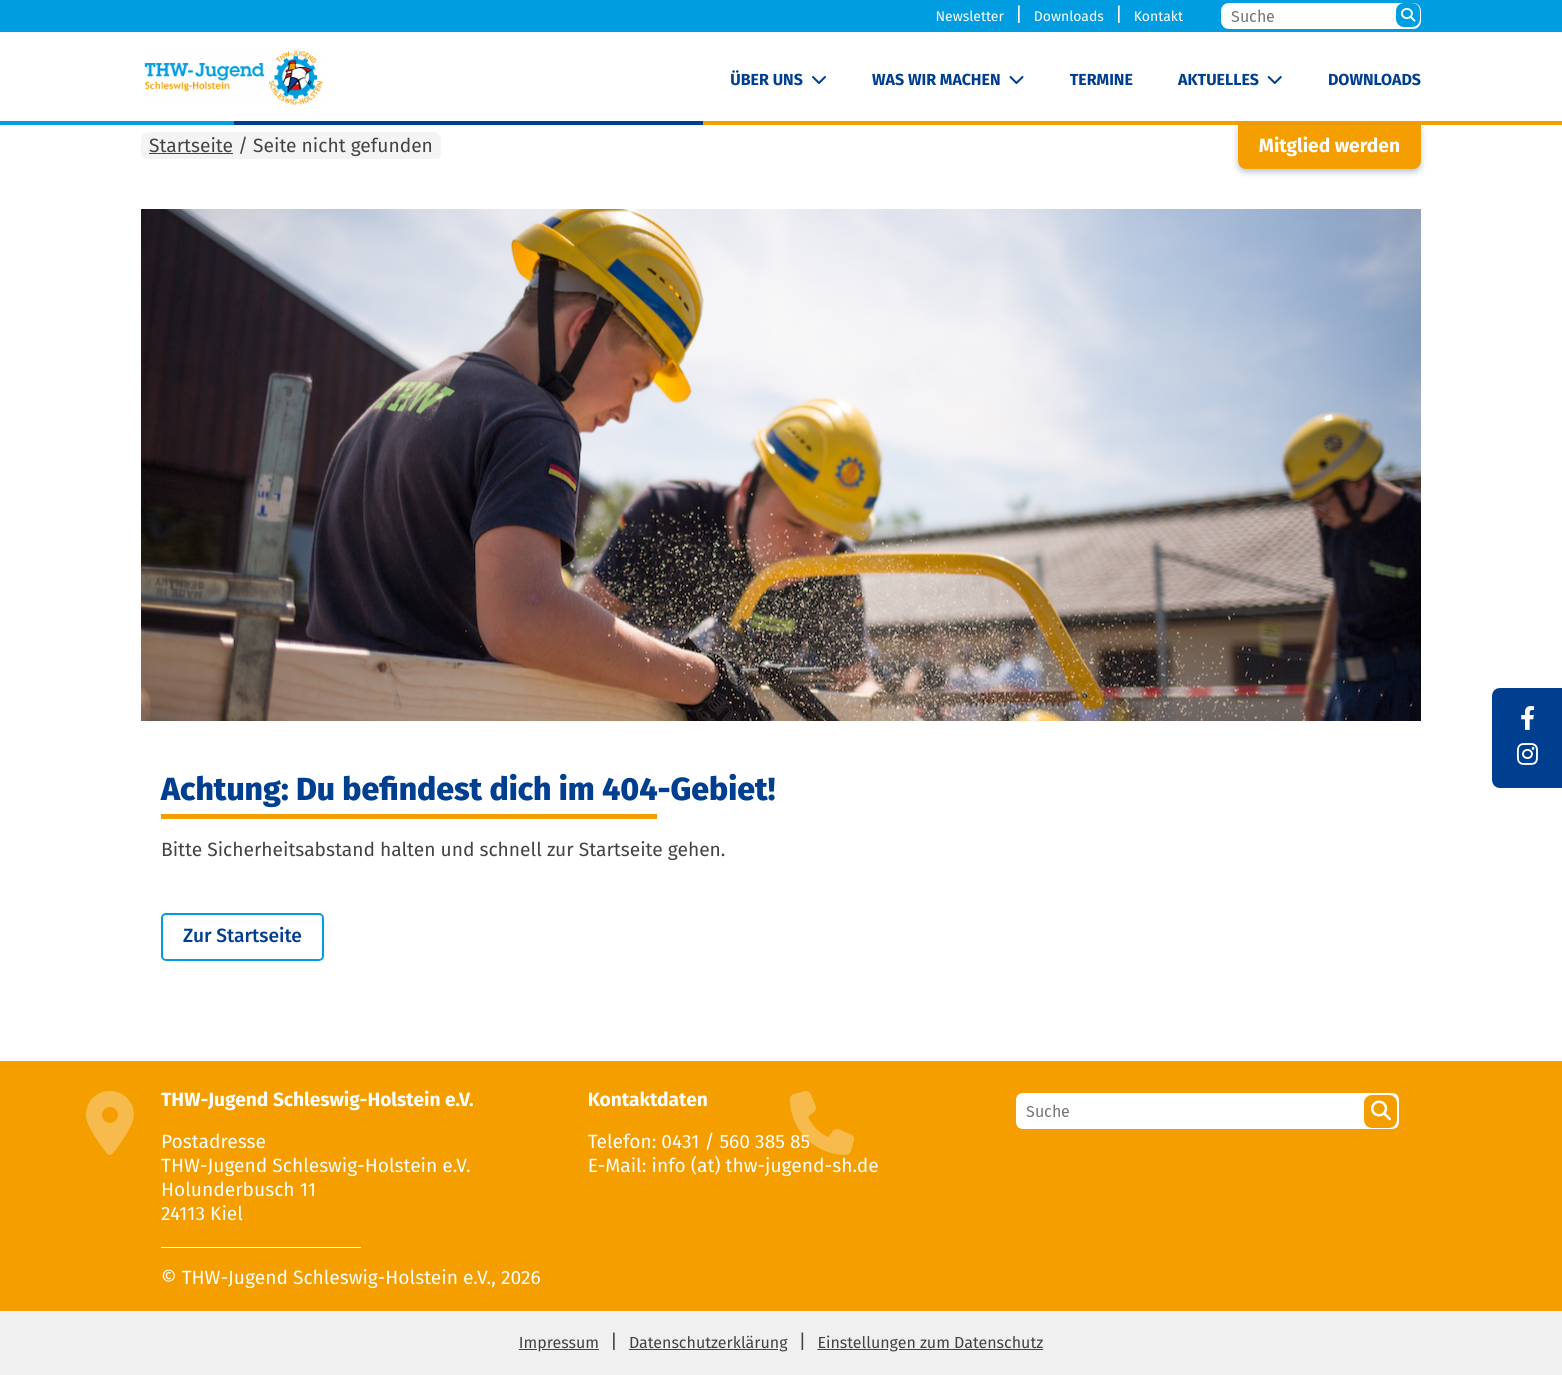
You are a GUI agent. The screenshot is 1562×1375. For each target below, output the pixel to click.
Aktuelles (1218, 80)
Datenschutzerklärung (708, 1343)
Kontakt (1158, 16)
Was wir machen (936, 80)
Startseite (191, 146)
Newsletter (970, 16)
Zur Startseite (242, 936)
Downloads (1069, 16)
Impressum (559, 1343)
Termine (1101, 80)
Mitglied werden (1329, 146)
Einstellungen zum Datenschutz (930, 1343)
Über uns (766, 80)
